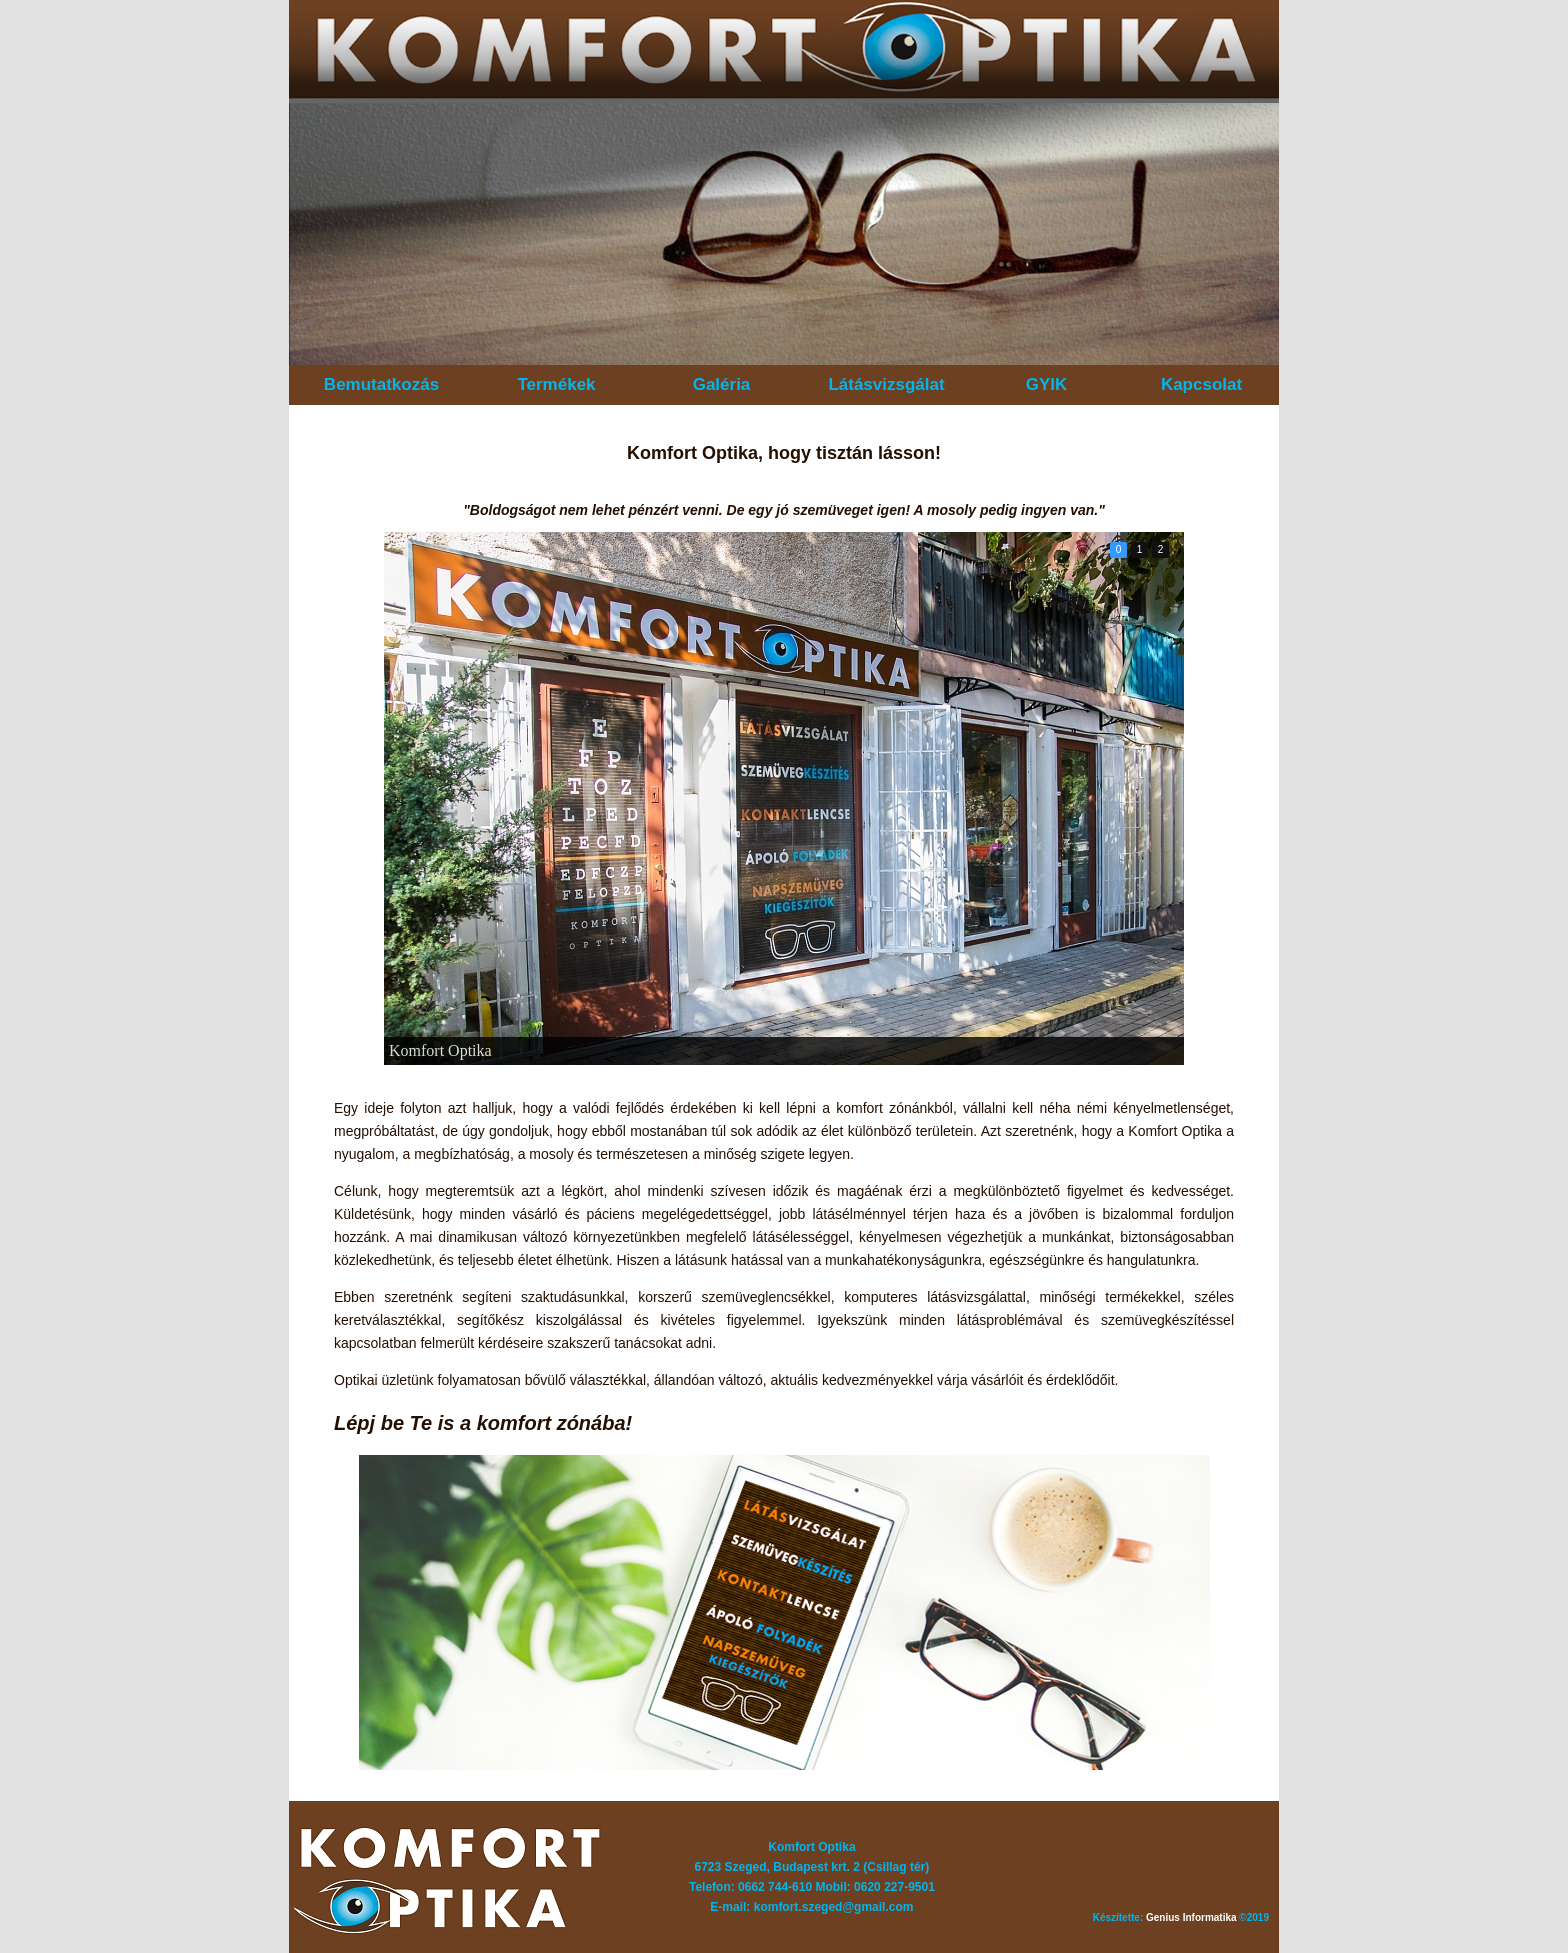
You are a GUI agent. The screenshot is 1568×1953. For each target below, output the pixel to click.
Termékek (556, 384)
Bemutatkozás (381, 384)
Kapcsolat (1201, 384)
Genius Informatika (1191, 1917)
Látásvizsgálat (886, 384)
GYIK (1047, 384)
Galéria (722, 384)
